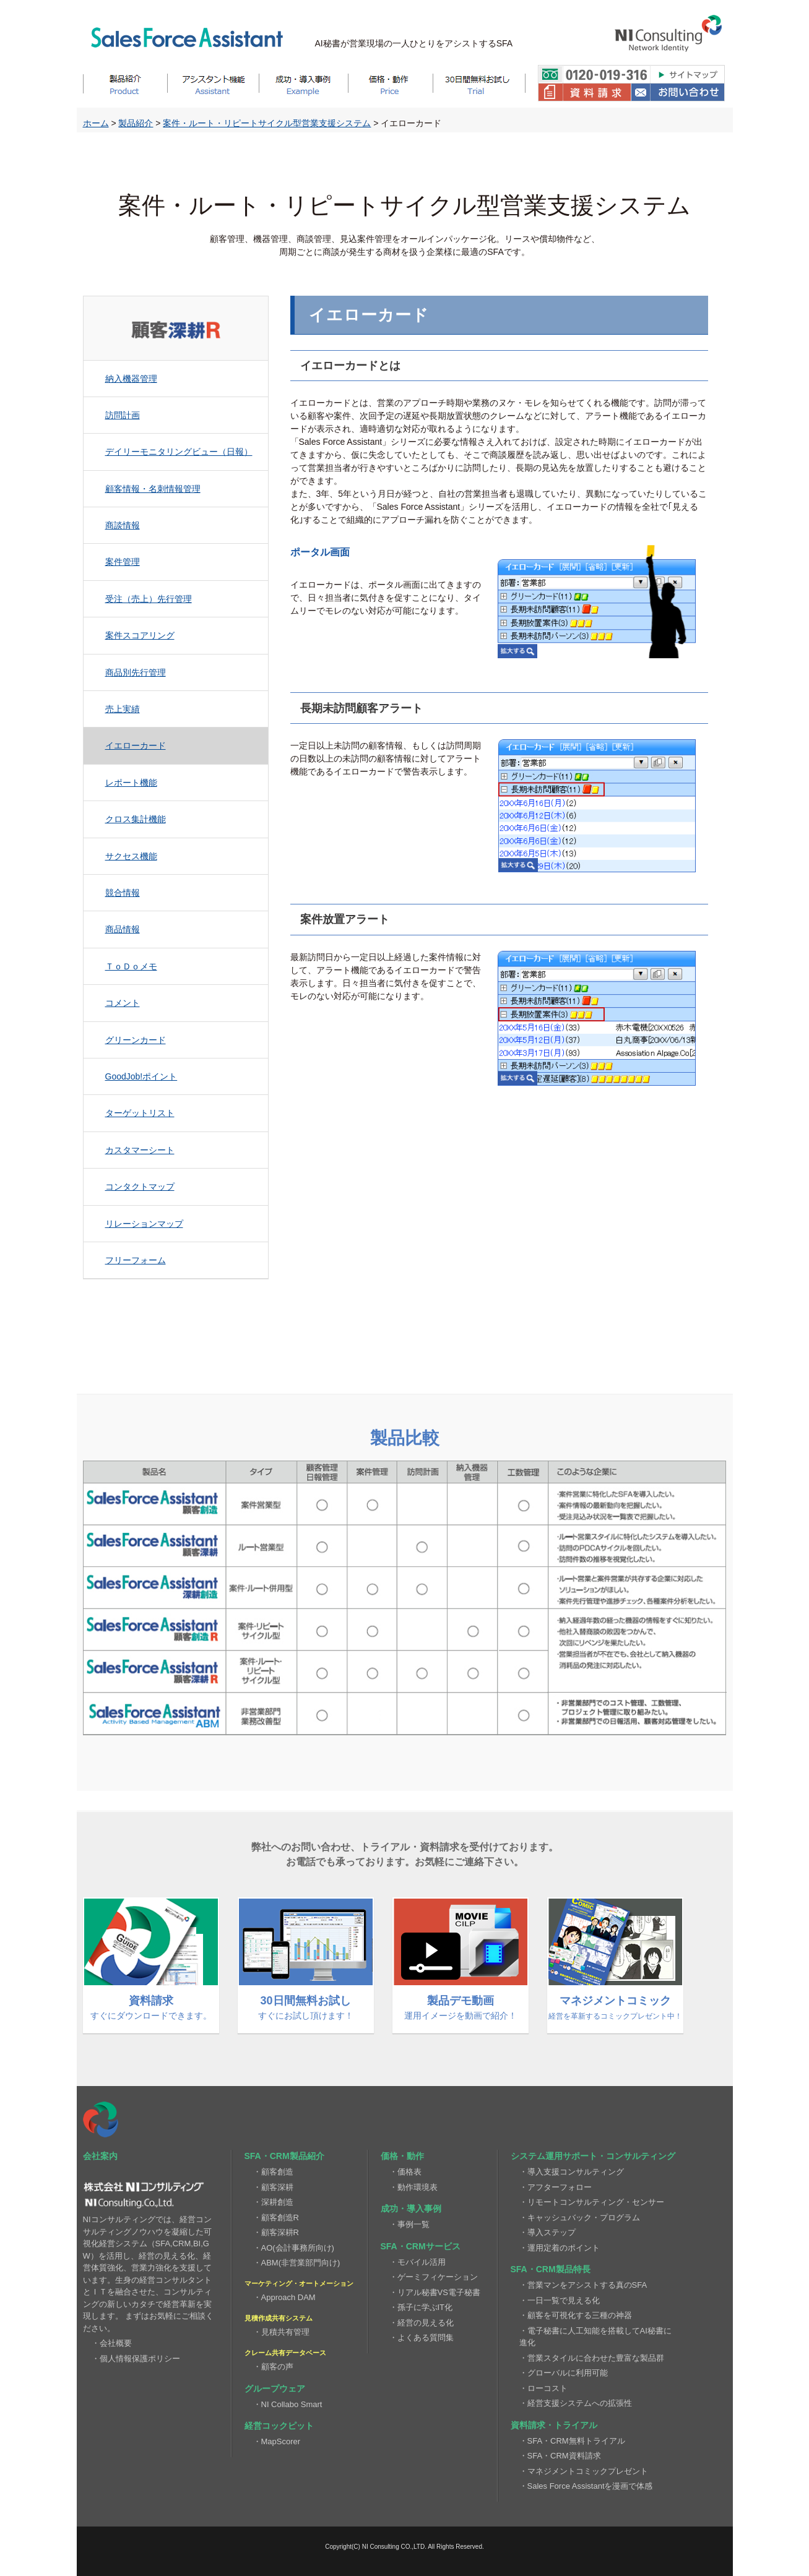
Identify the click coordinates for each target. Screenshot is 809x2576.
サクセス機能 (131, 856)
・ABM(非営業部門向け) (296, 2262)
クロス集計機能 (135, 819)
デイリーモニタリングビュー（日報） (179, 452)
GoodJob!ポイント (141, 1076)
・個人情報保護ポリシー (136, 2358)
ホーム (96, 123)
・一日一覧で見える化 (559, 2300)
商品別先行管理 (135, 672)
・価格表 (405, 2171)
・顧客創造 (273, 2171)
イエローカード (135, 745)
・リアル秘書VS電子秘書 (434, 2292)
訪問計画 (122, 415)
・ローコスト (543, 2388)
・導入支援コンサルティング (571, 2171)
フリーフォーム (135, 1260)
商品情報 (122, 929)
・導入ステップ (547, 2232)
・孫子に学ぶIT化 (421, 2307)
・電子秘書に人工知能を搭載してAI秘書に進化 (595, 2337)
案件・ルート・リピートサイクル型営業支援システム (267, 123)
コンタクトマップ (140, 1186)
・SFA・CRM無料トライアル (572, 2440)
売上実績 (122, 709)
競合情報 (122, 893)
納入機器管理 (131, 379)
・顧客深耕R (276, 2232)
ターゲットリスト (140, 1113)
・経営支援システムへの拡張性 (575, 2403)
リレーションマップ (144, 1224)
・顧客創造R (276, 2217)
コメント (122, 1003)
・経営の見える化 (421, 2322)
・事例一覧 (409, 2224)
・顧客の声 (273, 2366)
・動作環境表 (413, 2187)
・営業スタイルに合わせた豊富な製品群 (591, 2358)
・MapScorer (277, 2441)
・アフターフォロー (555, 2187)
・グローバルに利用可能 (563, 2372)
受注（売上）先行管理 (148, 599)
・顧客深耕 (273, 2187)
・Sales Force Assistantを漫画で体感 (586, 2486)
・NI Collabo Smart (287, 2404)
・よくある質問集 (421, 2337)
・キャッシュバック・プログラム (579, 2217)
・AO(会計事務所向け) (293, 2247)
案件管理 (122, 562)
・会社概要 (112, 2343)
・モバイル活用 (417, 2262)
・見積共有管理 (281, 2332)
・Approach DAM (284, 2297)
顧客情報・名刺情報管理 (153, 489)
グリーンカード (135, 1040)
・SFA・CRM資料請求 (560, 2455)
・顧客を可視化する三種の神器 (575, 2315)
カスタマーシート (140, 1150)
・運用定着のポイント (559, 2247)
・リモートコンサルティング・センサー (591, 2202)
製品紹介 (135, 123)
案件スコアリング (140, 635)
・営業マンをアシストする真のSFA (583, 2285)
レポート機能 (131, 783)
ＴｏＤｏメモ (131, 966)
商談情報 (122, 525)
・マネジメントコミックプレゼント (583, 2471)
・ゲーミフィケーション (433, 2277)
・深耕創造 (273, 2202)
